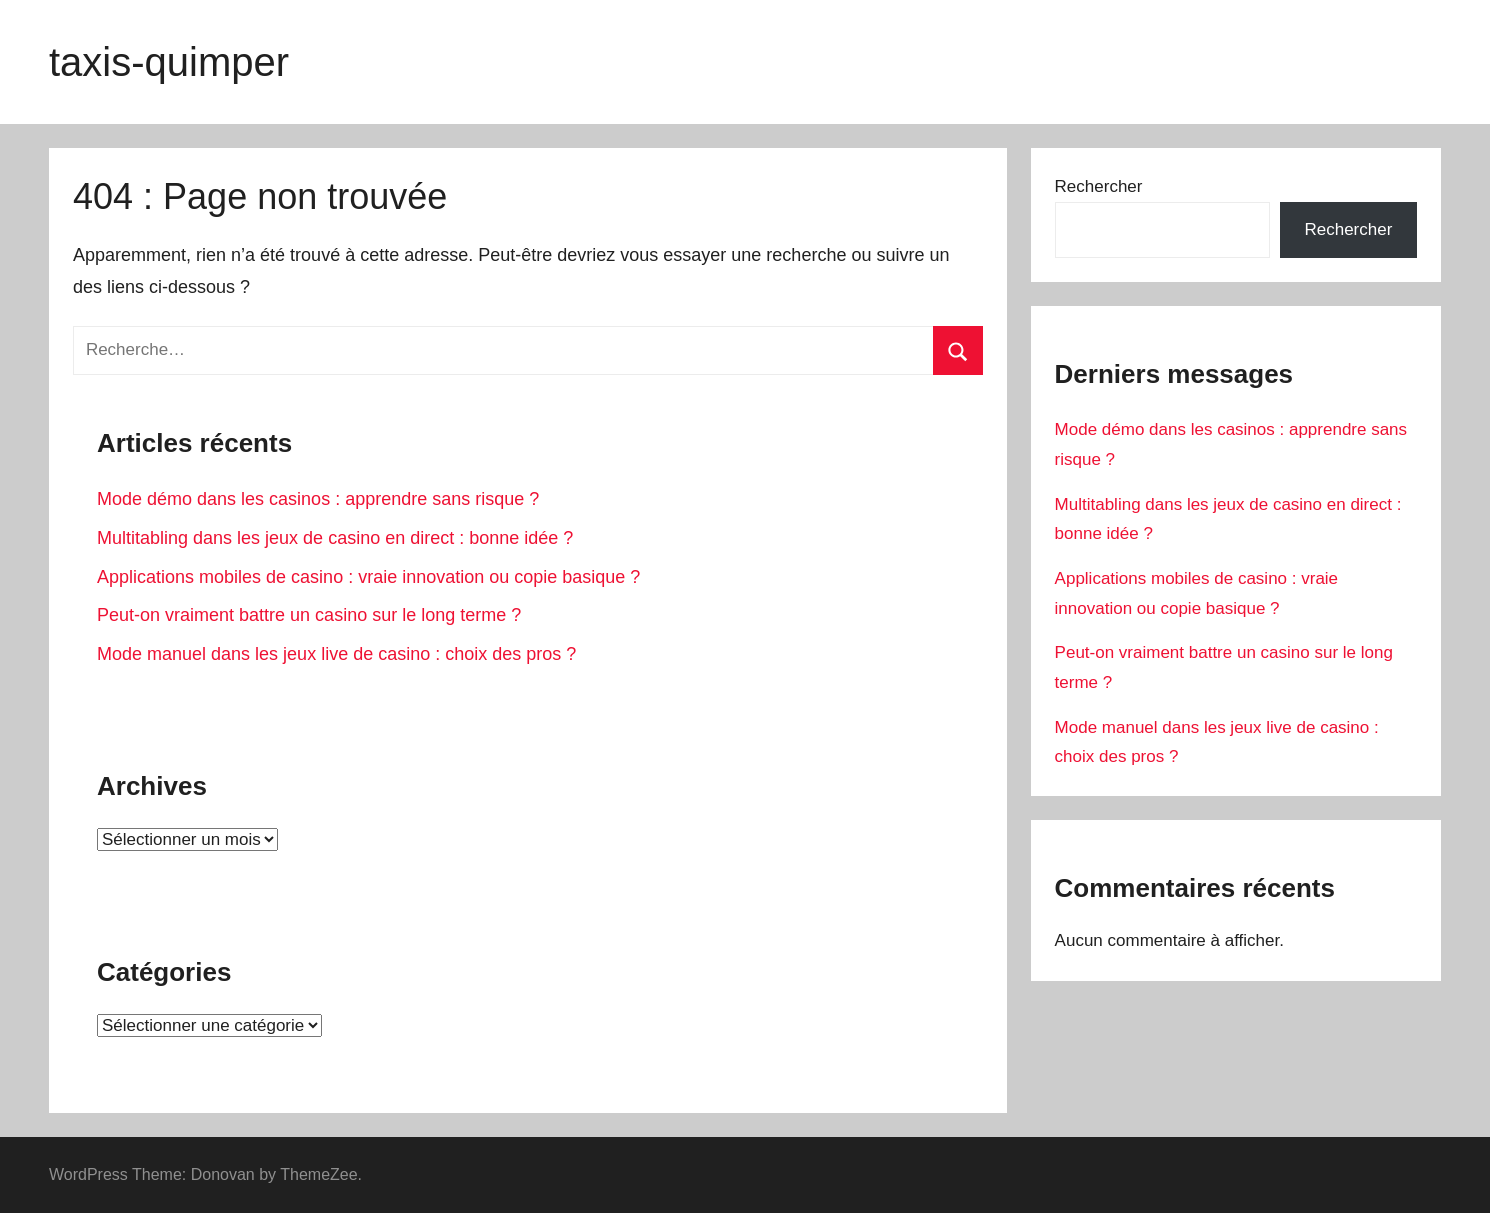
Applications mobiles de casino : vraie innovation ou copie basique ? (368, 577)
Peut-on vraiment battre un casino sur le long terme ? (309, 615)
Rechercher (1099, 186)
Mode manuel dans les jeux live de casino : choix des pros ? (336, 654)
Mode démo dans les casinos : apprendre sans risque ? (318, 499)
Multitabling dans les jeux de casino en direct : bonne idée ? (335, 538)
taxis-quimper (169, 62)
